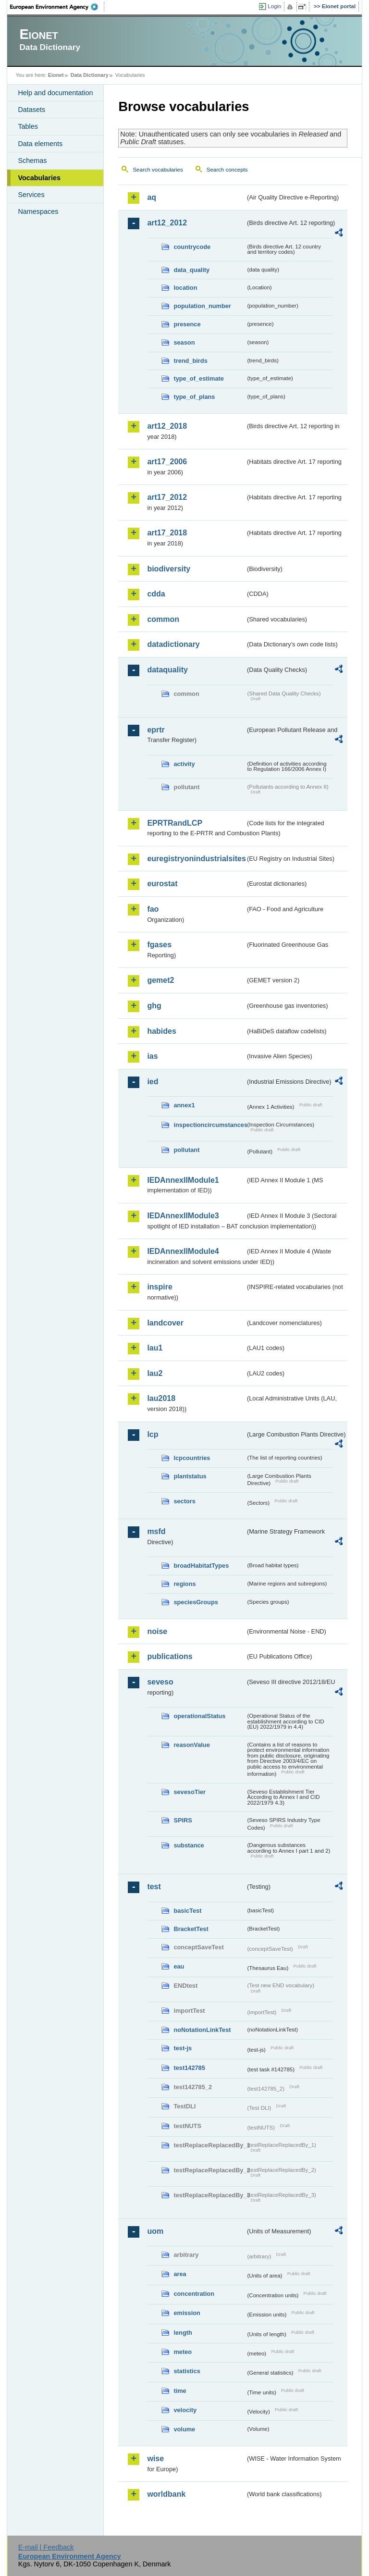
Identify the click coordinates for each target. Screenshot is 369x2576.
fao (153, 909)
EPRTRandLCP (174, 823)
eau (178, 1966)
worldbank (166, 2494)
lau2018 (161, 1398)
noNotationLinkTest (202, 2029)
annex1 (184, 1105)
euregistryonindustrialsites (196, 859)
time (179, 2390)
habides (161, 1031)
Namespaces (38, 211)
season (184, 342)
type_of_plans (194, 396)
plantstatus (189, 1476)
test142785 (189, 2067)
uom (155, 2231)
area (179, 2274)
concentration (193, 2293)
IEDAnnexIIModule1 (183, 1180)
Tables (28, 126)
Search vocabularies (158, 170)
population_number (202, 306)
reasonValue (191, 1744)
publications (169, 1656)
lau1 (154, 1348)
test (153, 1886)
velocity (185, 2410)
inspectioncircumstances (209, 1124)
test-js (182, 2048)
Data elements (40, 144)
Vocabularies (39, 178)
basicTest (187, 1910)
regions (184, 1583)
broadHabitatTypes (201, 1565)
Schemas (32, 160)
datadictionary (173, 644)
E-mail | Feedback (46, 2547)
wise (155, 2458)
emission (186, 2312)
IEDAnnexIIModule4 (183, 1251)
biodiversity (168, 569)
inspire (159, 1287)
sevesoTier (189, 1792)
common (163, 619)
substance (188, 1845)
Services (31, 194)
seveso (160, 1682)
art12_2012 (167, 223)
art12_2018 (167, 426)
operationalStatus (199, 1716)
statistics (186, 2371)
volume (184, 2429)
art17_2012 (167, 497)
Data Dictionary (90, 75)
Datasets (31, 109)
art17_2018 (167, 533)
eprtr (155, 730)
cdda (156, 594)
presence (186, 324)
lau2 (154, 1373)
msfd (156, 1531)
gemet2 (160, 980)
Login (274, 6)
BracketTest (190, 1928)
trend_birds (190, 360)
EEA (57, 7)
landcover (165, 1323)
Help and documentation (55, 93)
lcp (152, 1434)
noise (157, 1631)
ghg (154, 1006)
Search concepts (227, 170)
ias (152, 1056)
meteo (182, 2351)
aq (151, 197)
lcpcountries (191, 1457)
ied (152, 1081)
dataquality (167, 670)
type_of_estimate (198, 378)
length (182, 2332)
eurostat (162, 883)
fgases (159, 945)
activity (184, 764)
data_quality (191, 269)
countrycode (191, 246)
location (185, 287)
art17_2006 (167, 462)
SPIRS (182, 1820)
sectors (184, 1501)
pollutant (186, 1149)
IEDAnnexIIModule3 (183, 1216)
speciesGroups (195, 1602)
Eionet (56, 75)
